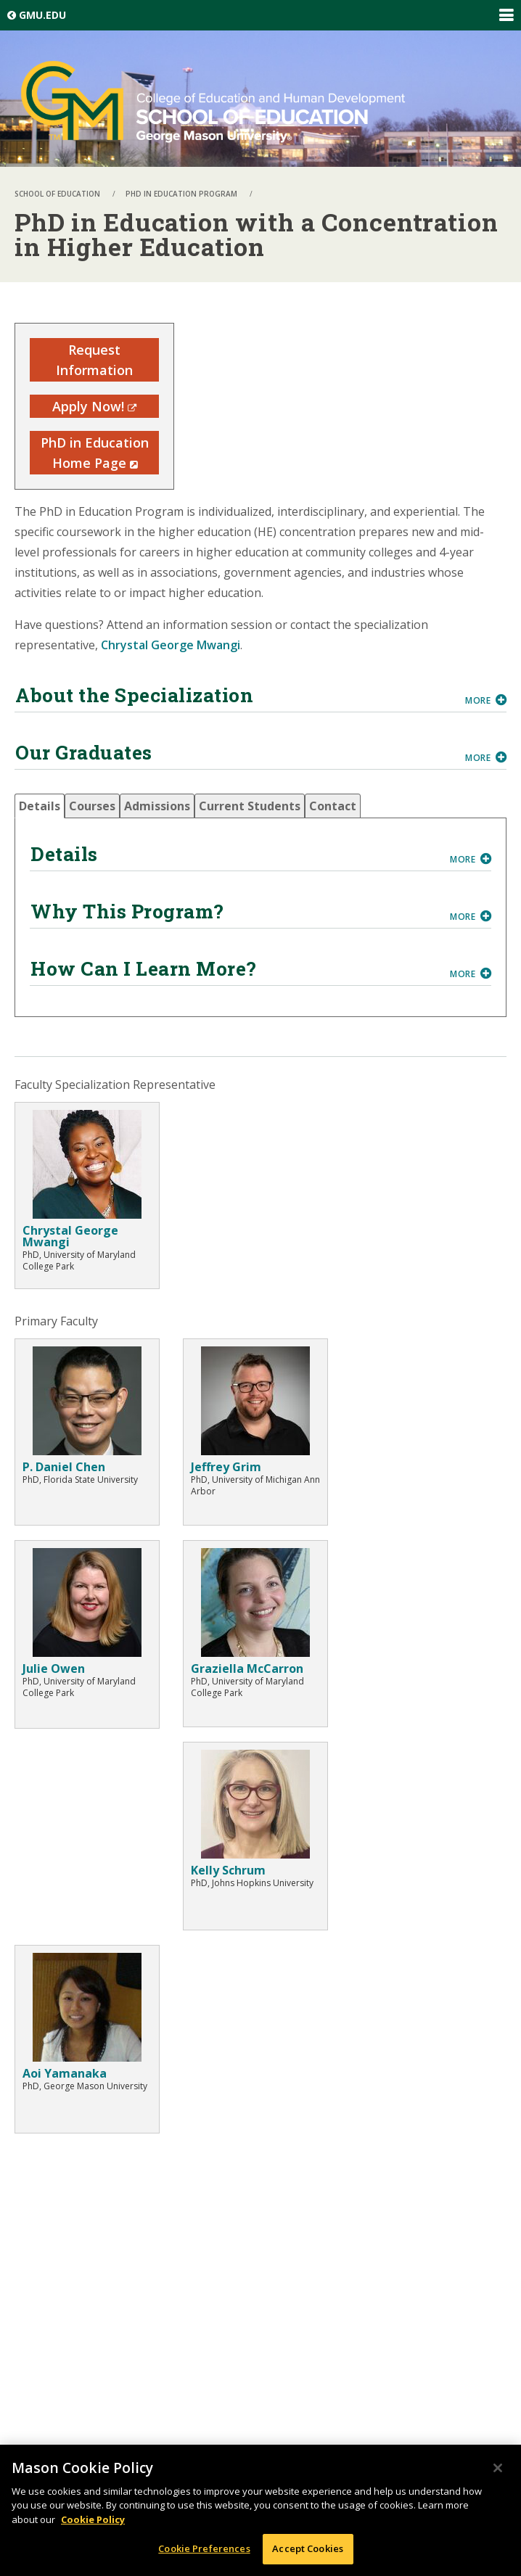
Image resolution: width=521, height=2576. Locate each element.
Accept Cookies (307, 2548)
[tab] (40, 806)
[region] (260, 2510)
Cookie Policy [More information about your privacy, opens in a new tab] (93, 2519)
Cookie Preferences (204, 2548)
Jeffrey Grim (226, 1467)
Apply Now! (94, 406)
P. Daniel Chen (63, 1467)
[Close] (498, 2468)
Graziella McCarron (247, 1668)
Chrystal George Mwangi (170, 645)
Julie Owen (53, 1668)
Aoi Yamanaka (64, 2073)
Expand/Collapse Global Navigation (506, 15)
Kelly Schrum (228, 1870)
